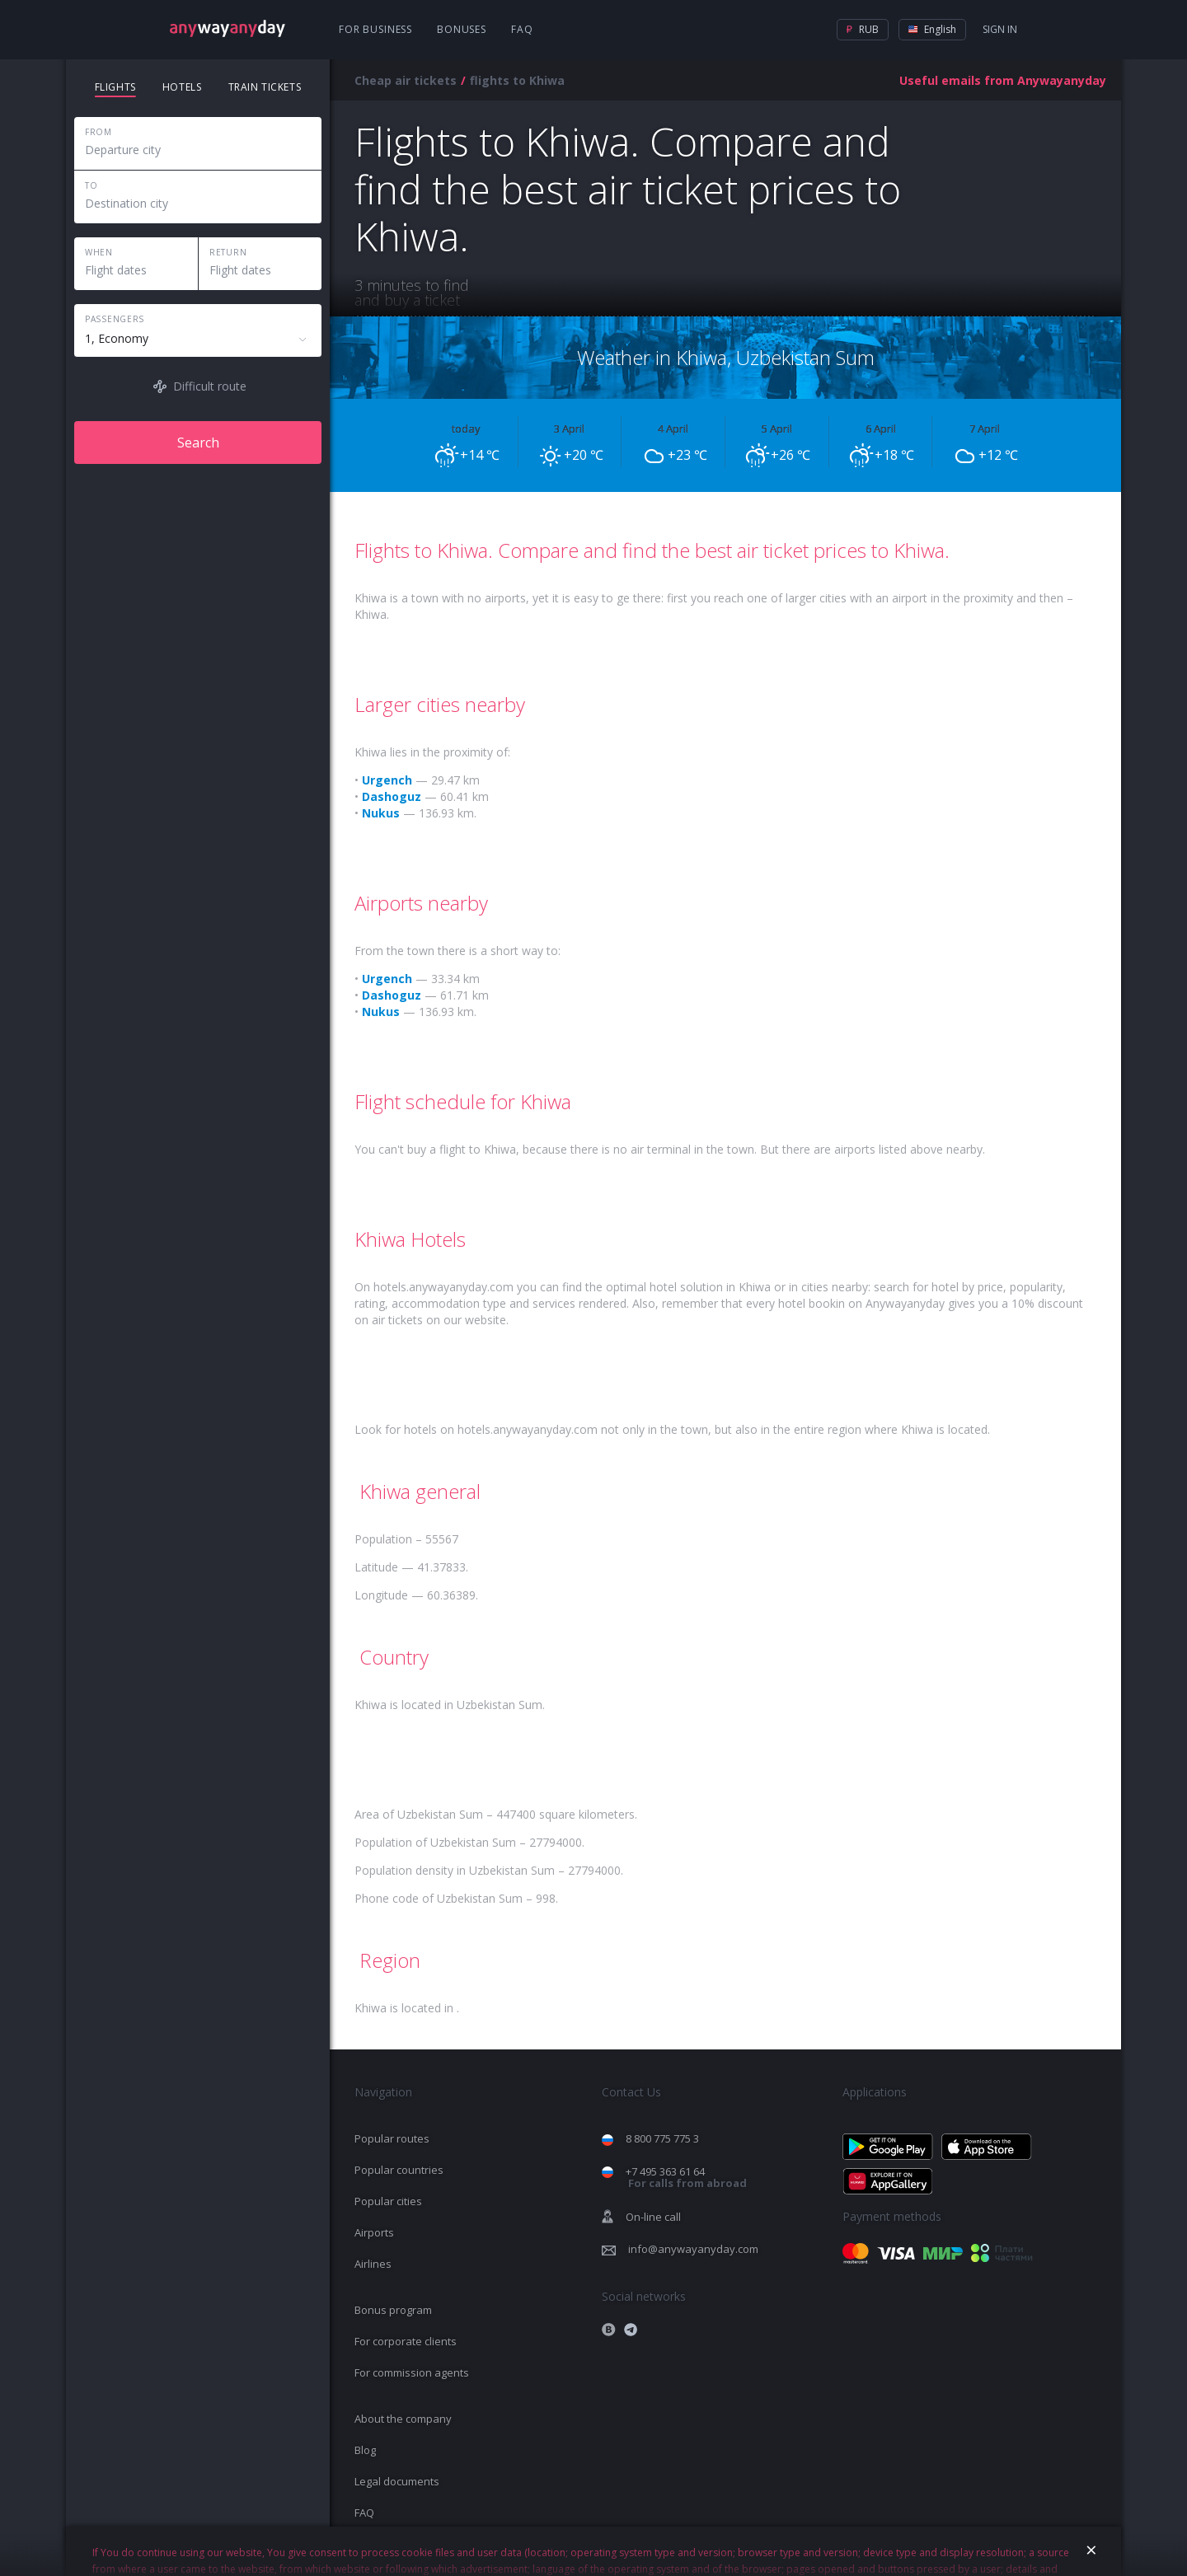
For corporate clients (405, 2341)
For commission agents (411, 2372)
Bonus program (393, 2309)
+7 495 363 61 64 (686, 2177)
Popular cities (388, 2201)
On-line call (653, 2216)
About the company (403, 2418)
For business (375, 29)
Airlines (373, 2263)
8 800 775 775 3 (662, 2138)
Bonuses (461, 29)
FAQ (522, 29)
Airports (374, 2232)
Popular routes (391, 2138)
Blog (365, 2450)
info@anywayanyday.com (693, 2248)
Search (198, 442)
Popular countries (398, 2169)
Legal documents (396, 2481)
